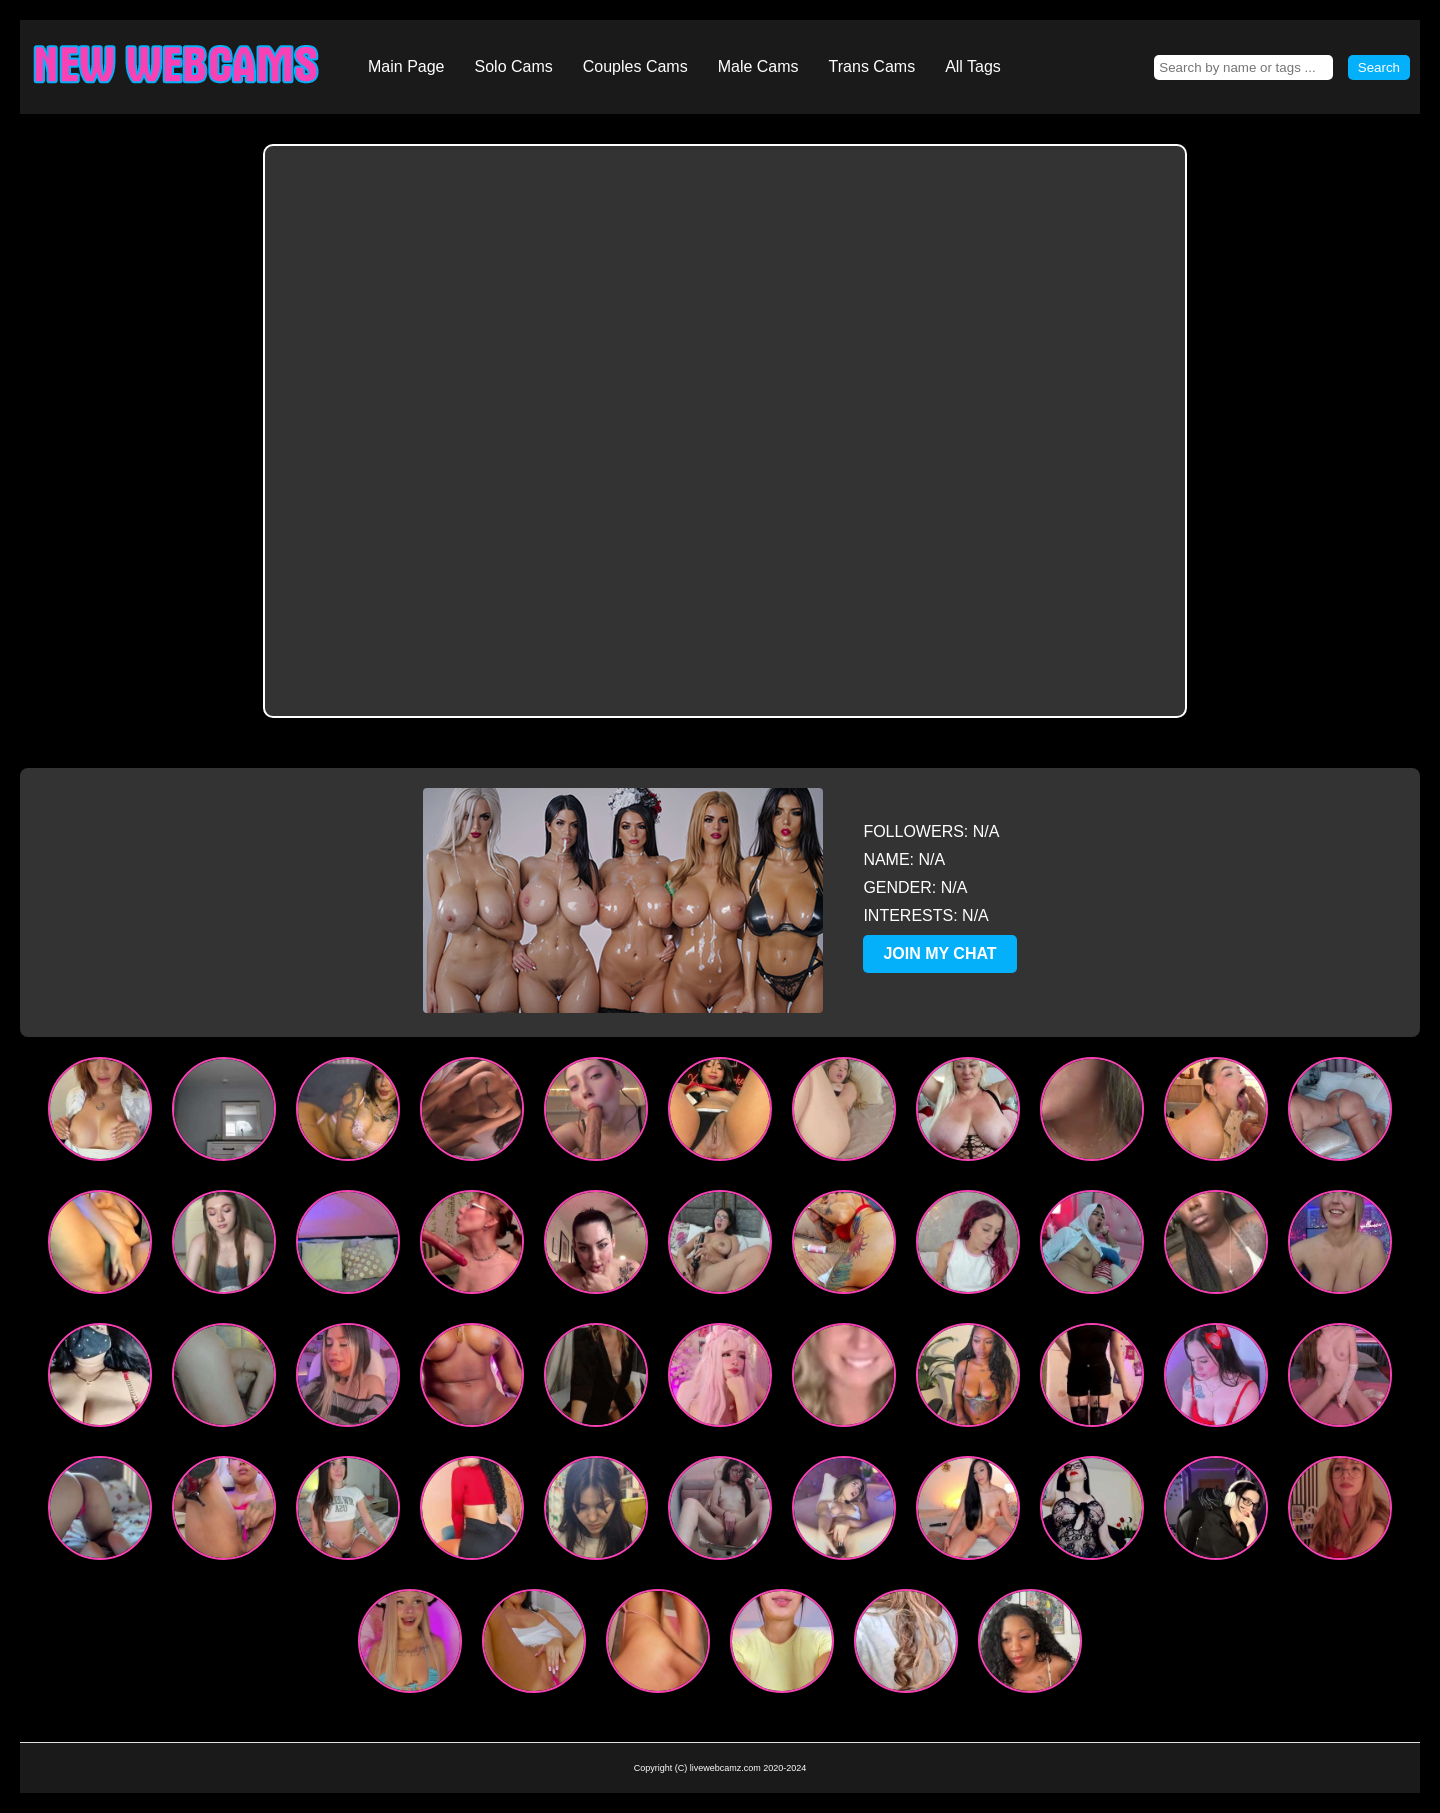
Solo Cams (514, 66)
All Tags (973, 66)
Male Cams (758, 66)
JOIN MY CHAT (939, 953)
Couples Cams (635, 66)
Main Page (406, 66)
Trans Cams (872, 66)
